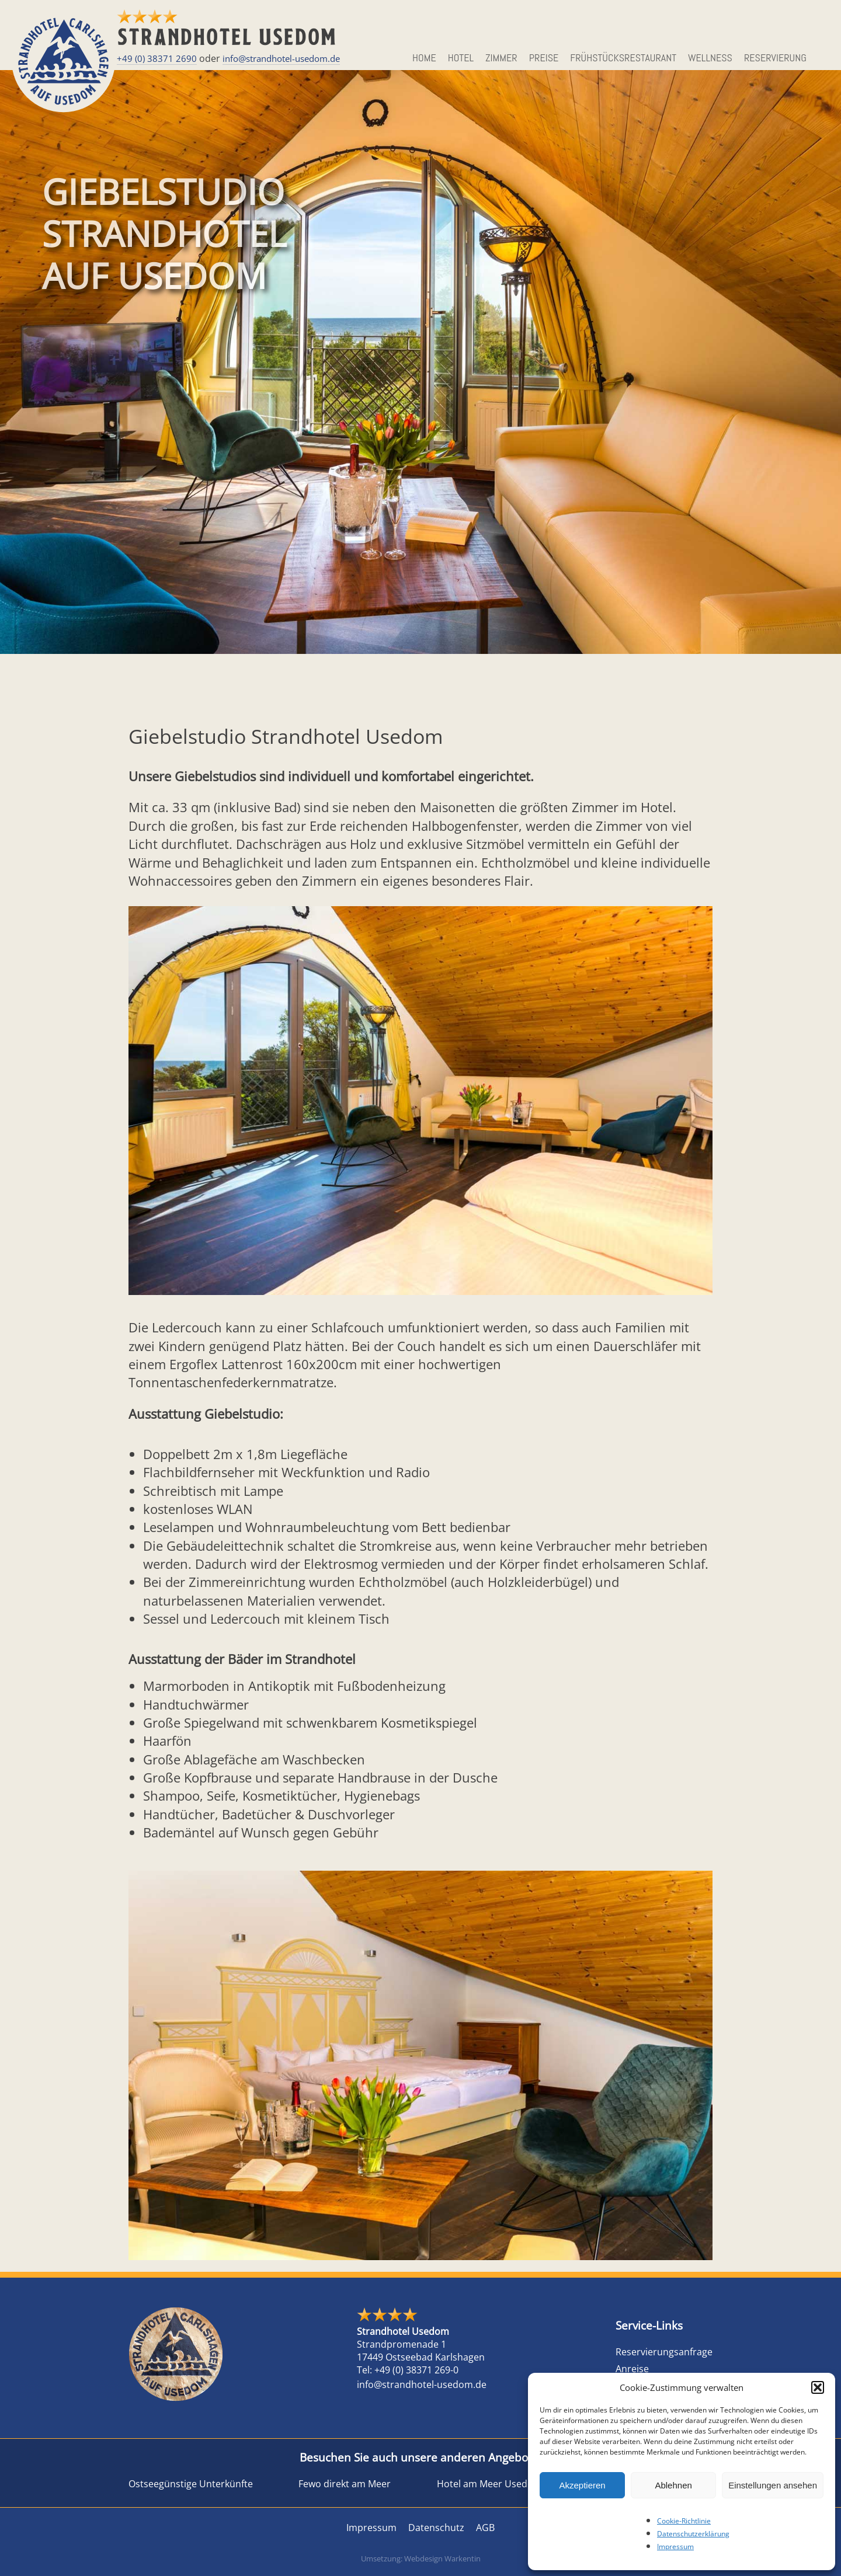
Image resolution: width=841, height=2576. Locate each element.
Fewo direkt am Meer (344, 2483)
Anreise (632, 2368)
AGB (485, 2527)
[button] (817, 2387)
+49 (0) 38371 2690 (157, 58)
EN (823, 57)
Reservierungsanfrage (664, 2351)
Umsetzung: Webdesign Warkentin (421, 2558)
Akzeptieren (582, 2485)
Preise (544, 57)
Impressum (675, 2546)
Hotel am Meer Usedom (489, 2483)
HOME (424, 57)
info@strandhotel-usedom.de (281, 58)
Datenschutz (436, 2527)
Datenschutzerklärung (693, 2534)
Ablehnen (673, 2485)
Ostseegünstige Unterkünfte (190, 2483)
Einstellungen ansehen (772, 2485)
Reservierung (775, 57)
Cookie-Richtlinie (684, 2521)
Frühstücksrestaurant (623, 57)
